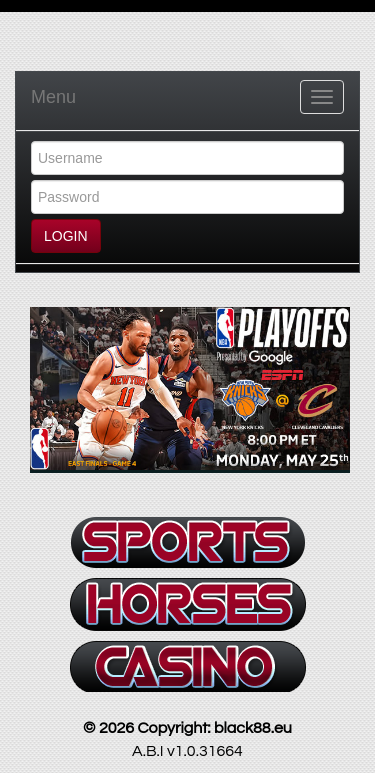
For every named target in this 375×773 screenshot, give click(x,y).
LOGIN (66, 236)
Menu (53, 97)
